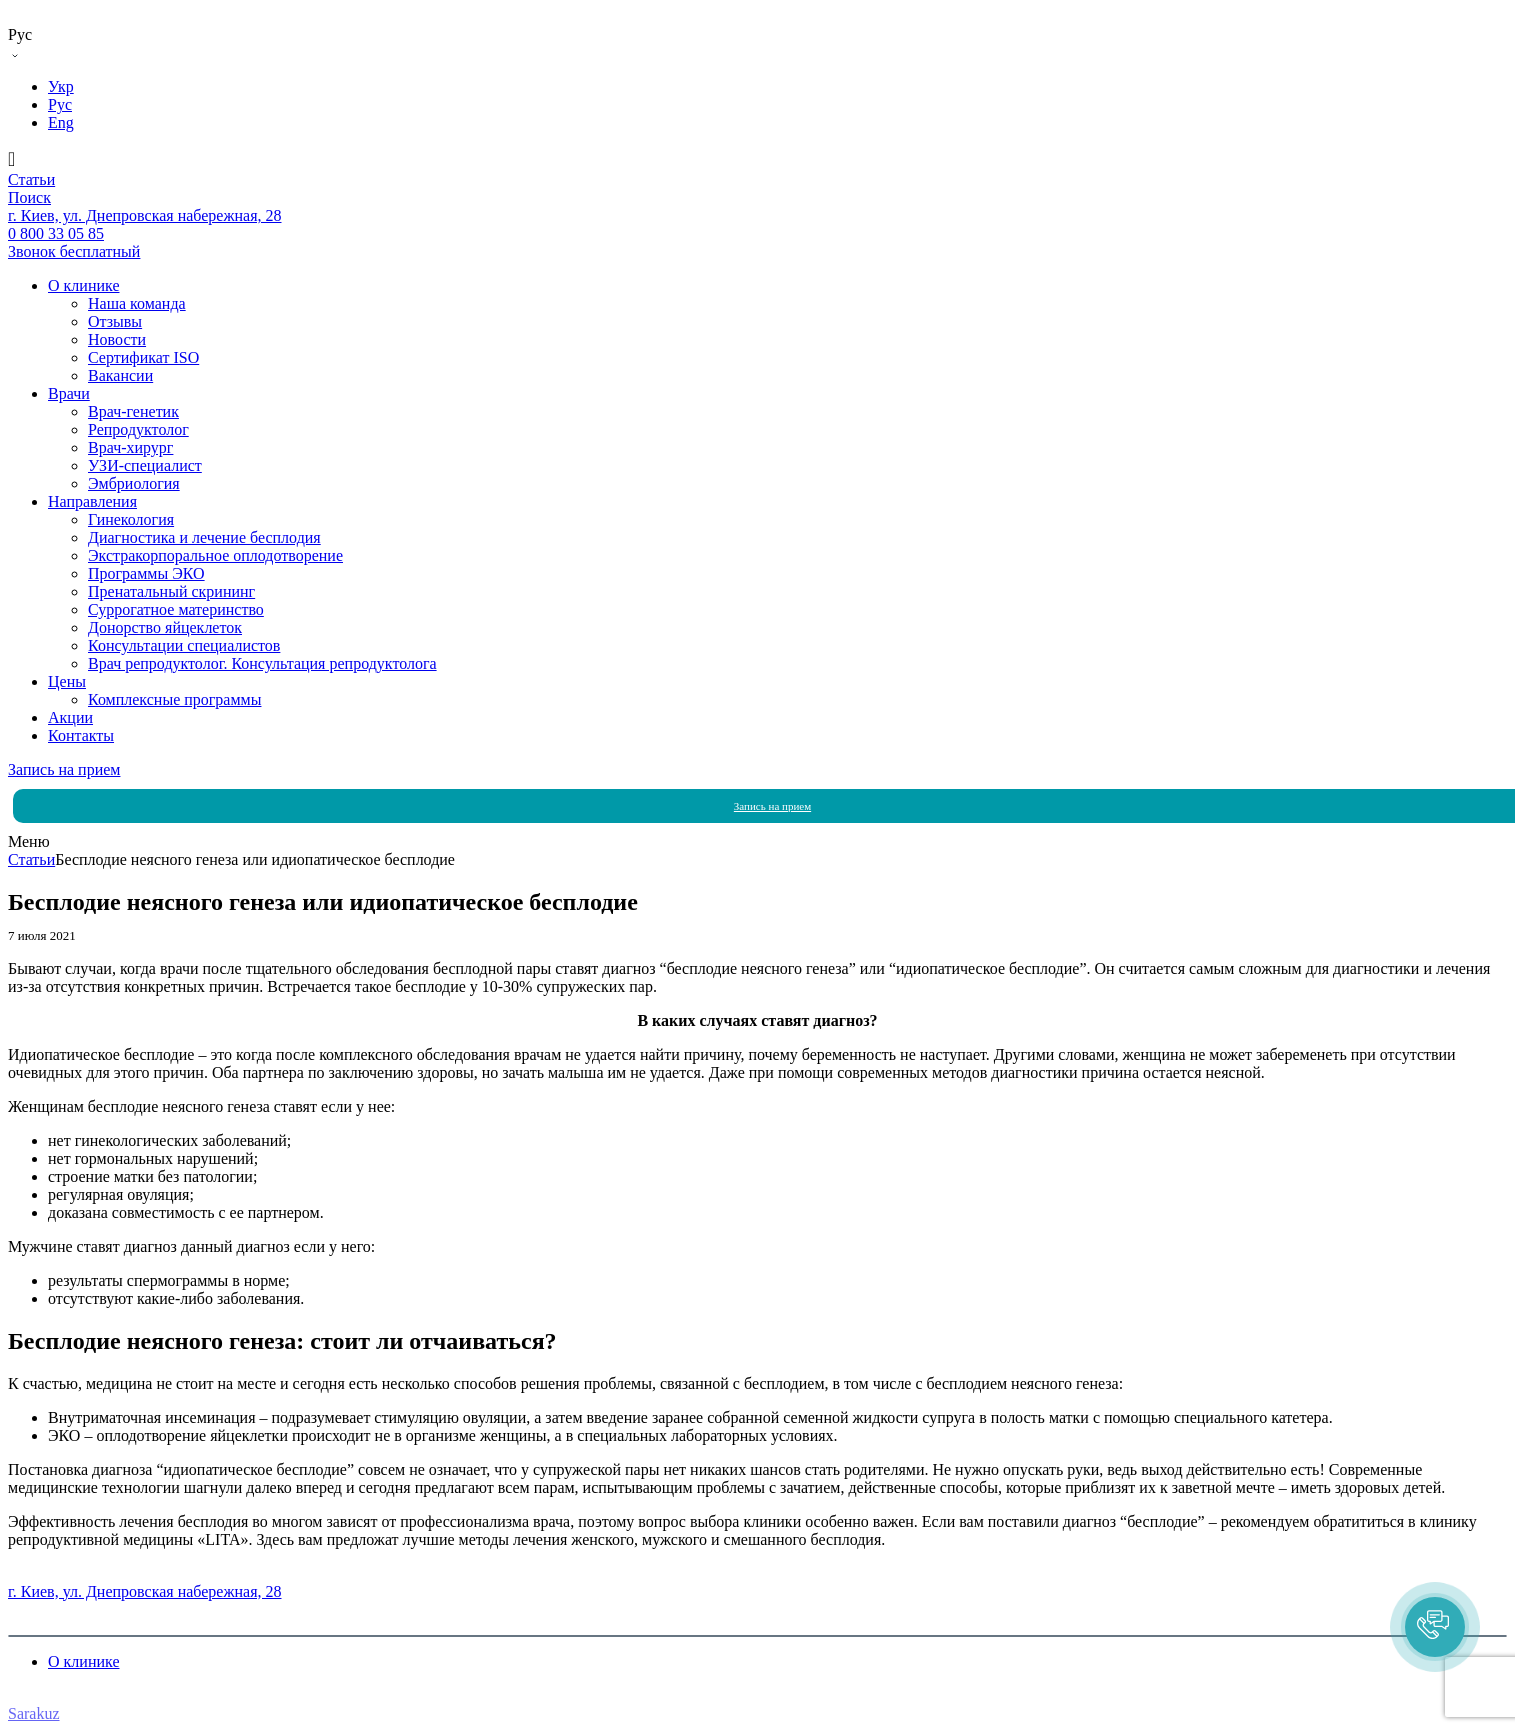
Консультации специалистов (184, 645)
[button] (1435, 1627)
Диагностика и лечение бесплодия (204, 537)
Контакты (81, 735)
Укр (61, 86)
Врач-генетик (133, 411)
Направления (92, 501)
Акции (70, 717)
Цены (67, 681)
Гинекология (131, 519)
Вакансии (120, 375)
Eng (61, 122)
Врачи (69, 393)
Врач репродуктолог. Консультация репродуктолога (262, 663)
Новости (117, 339)
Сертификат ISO (143, 357)
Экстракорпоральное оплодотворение (215, 555)
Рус (60, 104)
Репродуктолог (138, 429)
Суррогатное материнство (176, 609)
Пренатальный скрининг (171, 591)
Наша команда (137, 303)
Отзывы (115, 321)
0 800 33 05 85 (56, 1573)
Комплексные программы (174, 699)
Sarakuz (34, 1713)
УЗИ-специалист (145, 465)
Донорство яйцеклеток (165, 627)
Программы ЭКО (146, 573)
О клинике (83, 285)
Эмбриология (134, 483)
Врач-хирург (130, 447)
